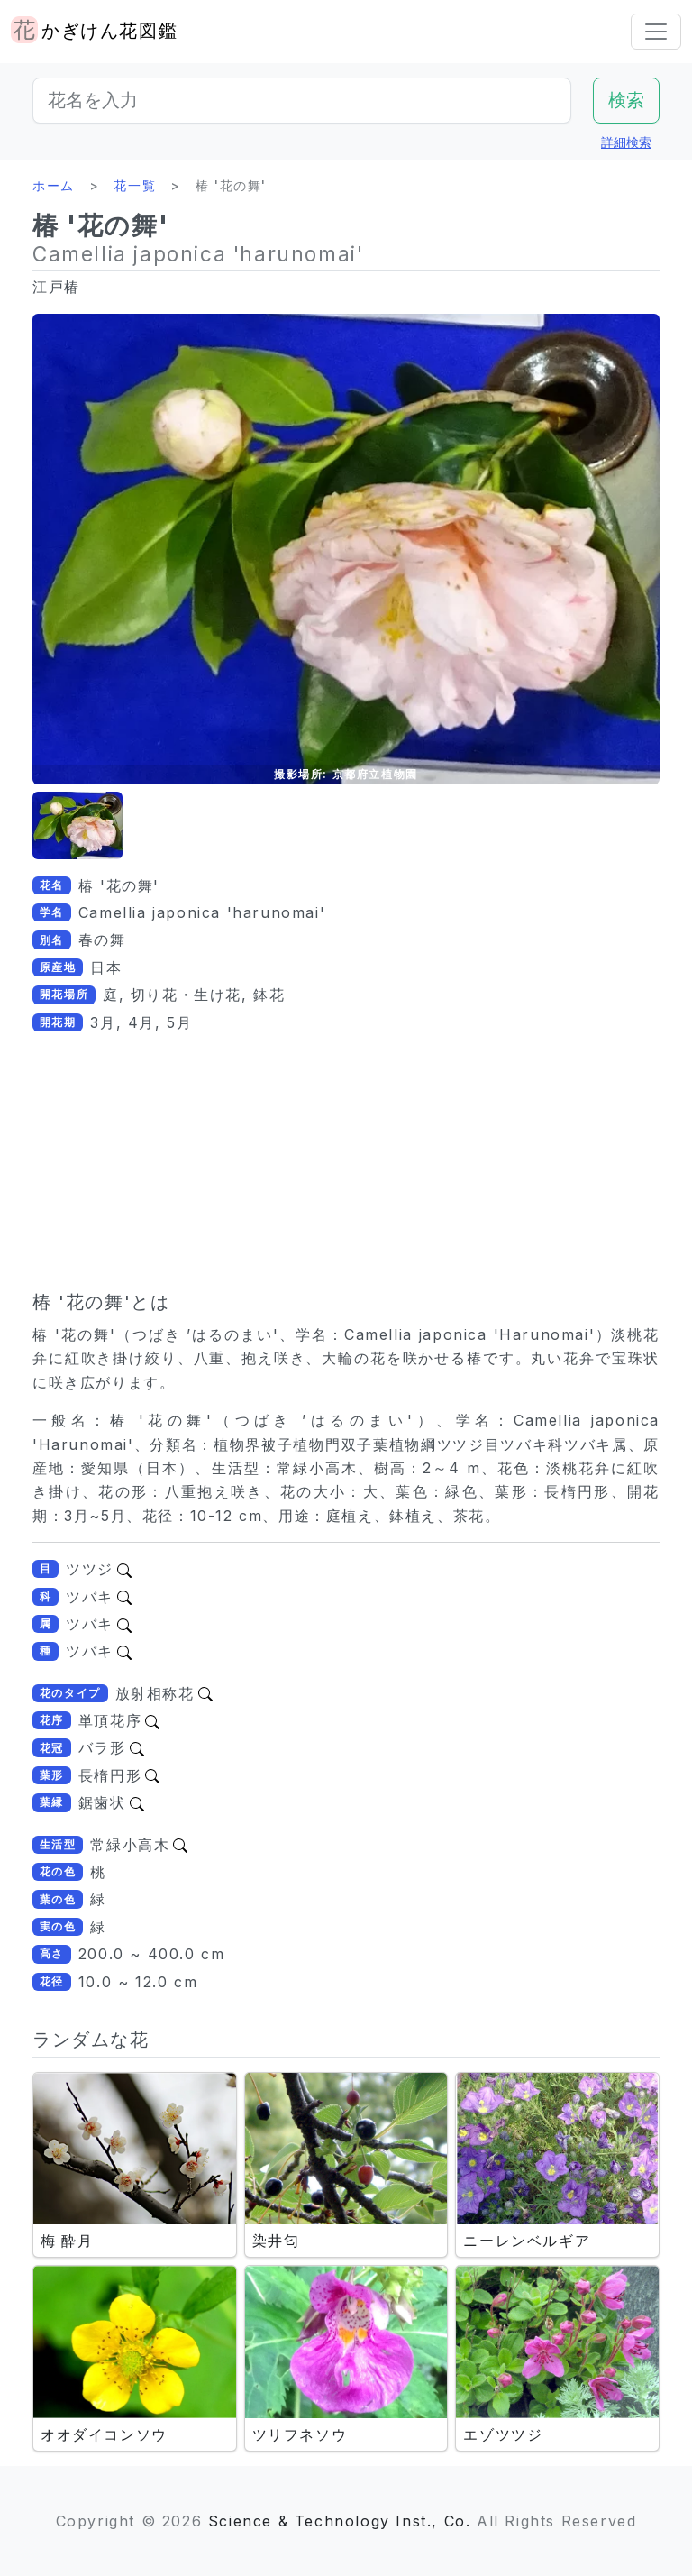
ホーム (53, 185)
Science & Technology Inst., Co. (339, 2521)
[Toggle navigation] (656, 32)
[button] (77, 825)
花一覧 (135, 185)
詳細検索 (626, 142)
